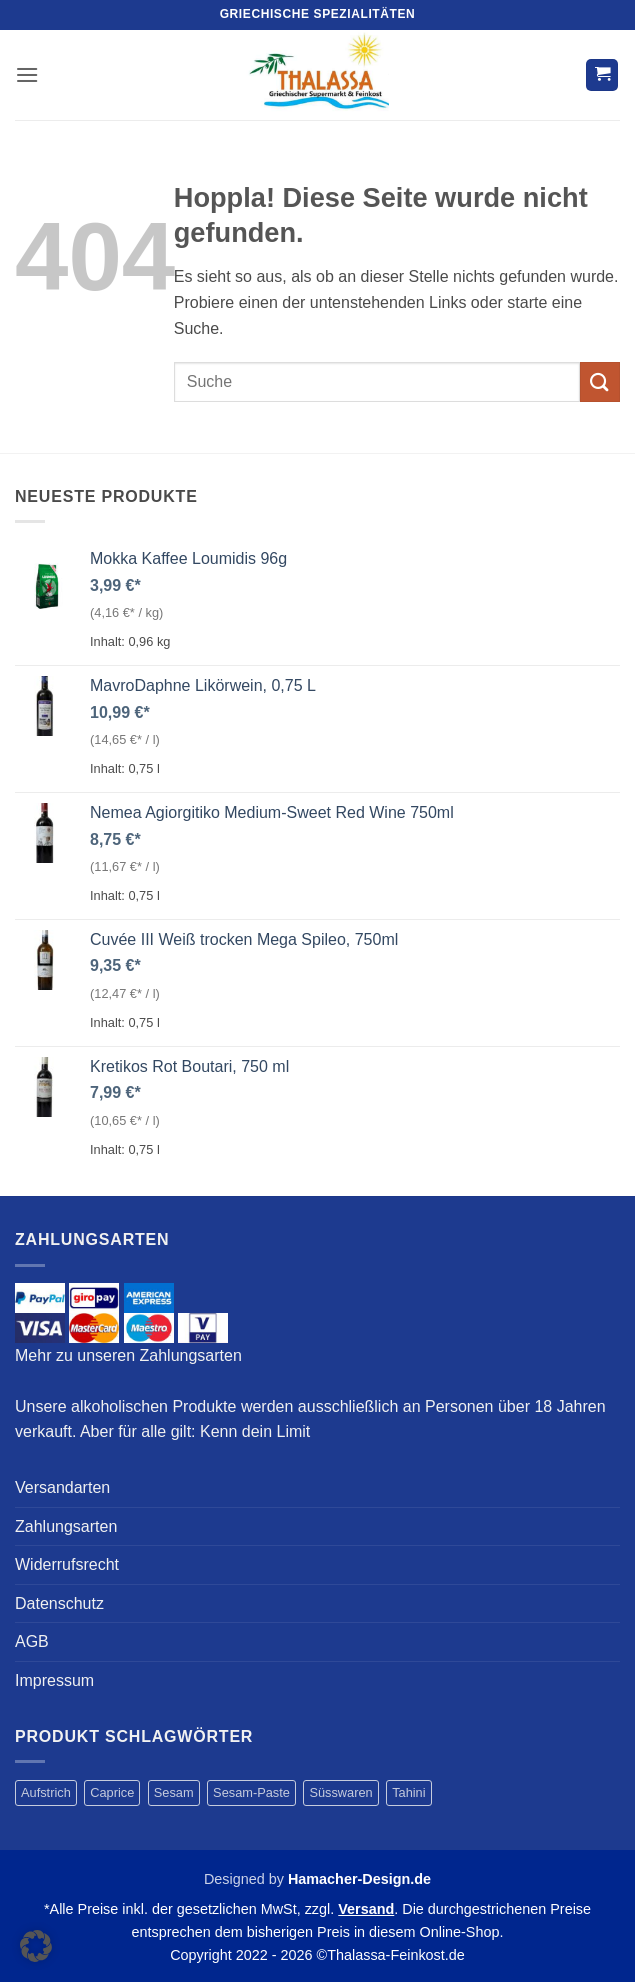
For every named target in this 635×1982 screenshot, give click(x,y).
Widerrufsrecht (67, 1564)
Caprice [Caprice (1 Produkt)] (112, 1792)
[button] (27, 74)
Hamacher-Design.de (359, 1879)
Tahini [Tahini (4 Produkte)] (408, 1792)
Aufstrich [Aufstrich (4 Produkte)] (46, 1792)
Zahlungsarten (66, 1526)
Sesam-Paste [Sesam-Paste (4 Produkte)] (251, 1792)
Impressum (54, 1680)
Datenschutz (59, 1603)
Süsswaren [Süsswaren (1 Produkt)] (340, 1792)
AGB (32, 1641)
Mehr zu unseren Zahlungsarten (128, 1355)
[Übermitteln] (600, 381)
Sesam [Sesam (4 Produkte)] (174, 1792)
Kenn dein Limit (255, 1431)
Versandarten (62, 1487)
